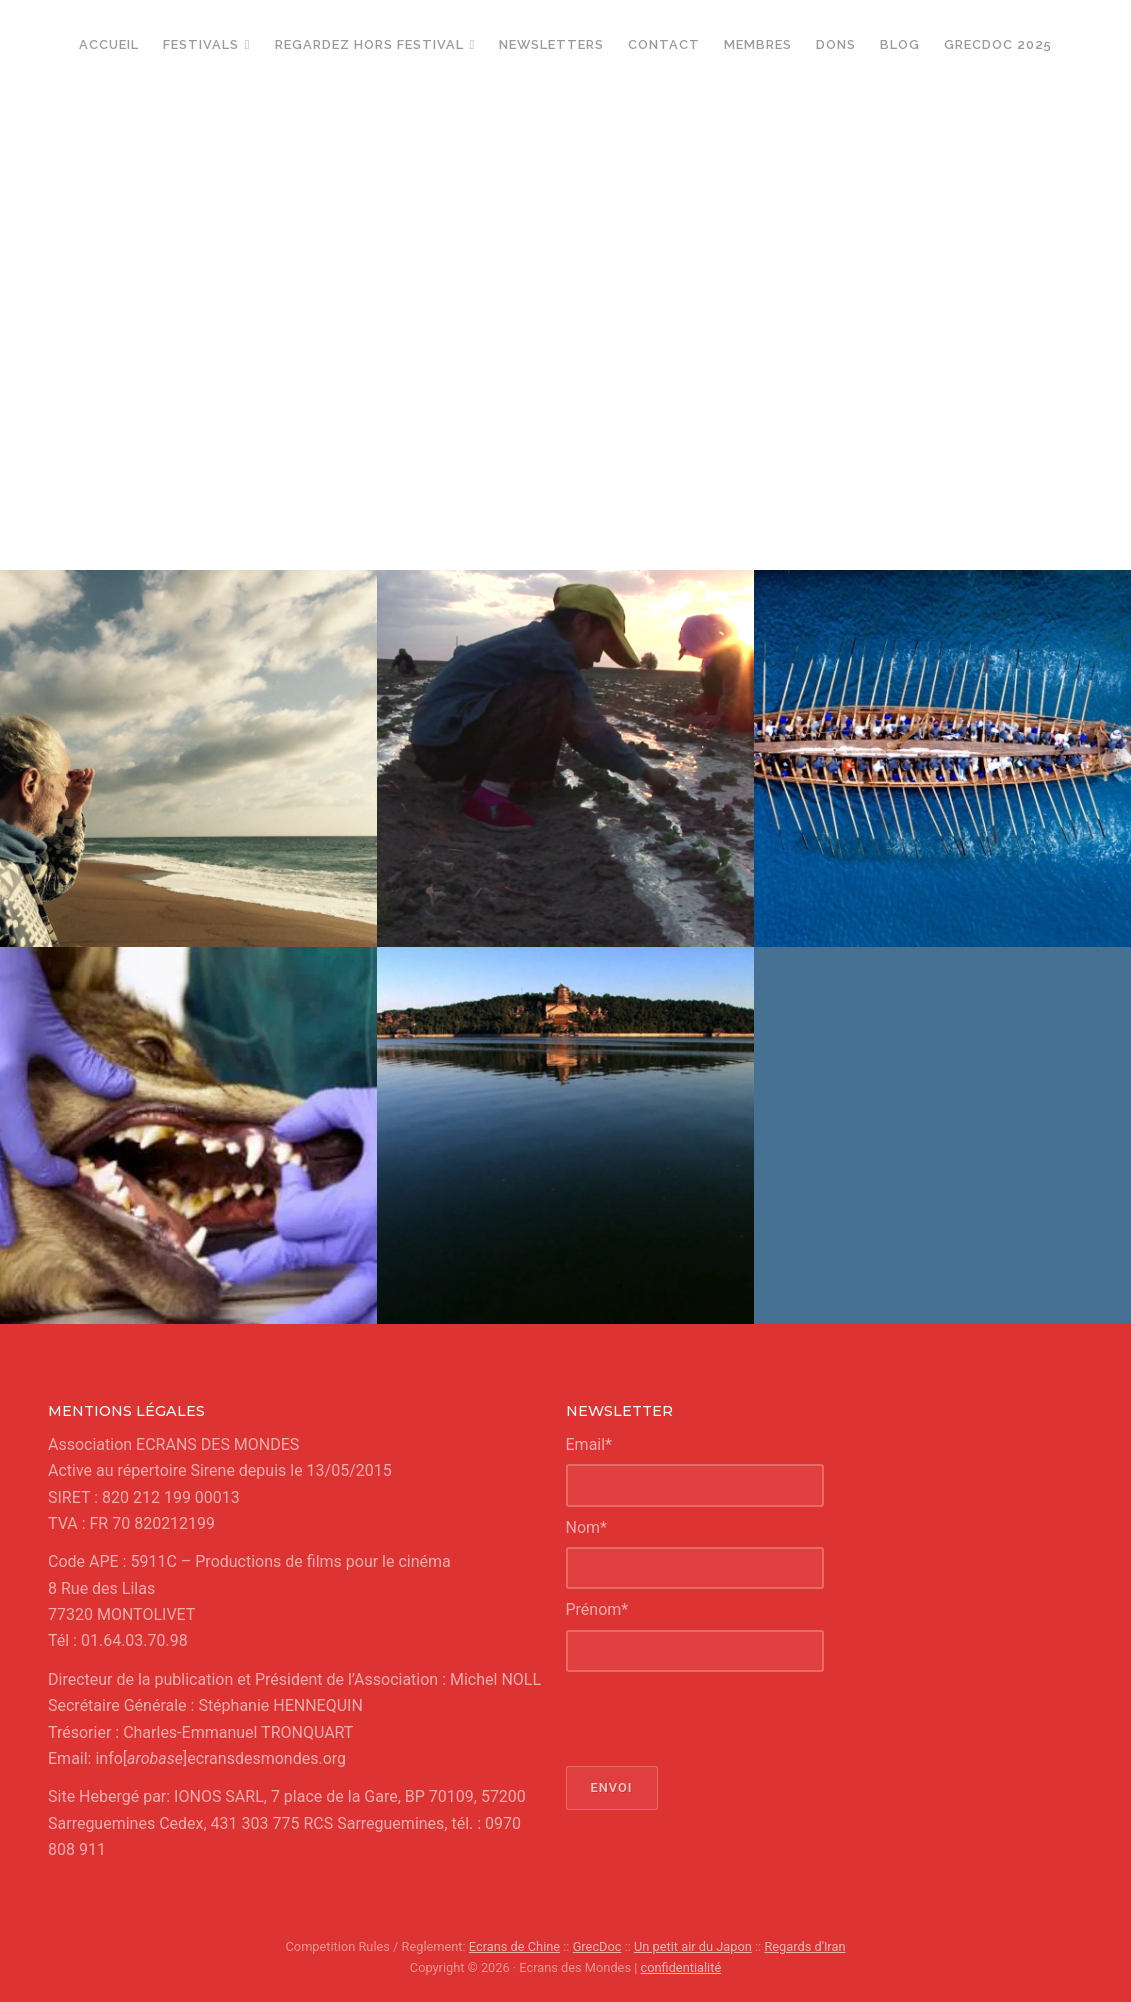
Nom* (586, 1527)
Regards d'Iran (804, 1946)
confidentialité (681, 1967)
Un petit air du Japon (693, 1946)
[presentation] (718, 1719)
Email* (589, 1444)
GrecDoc (597, 1946)
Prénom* (597, 1609)
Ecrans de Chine (514, 1946)
